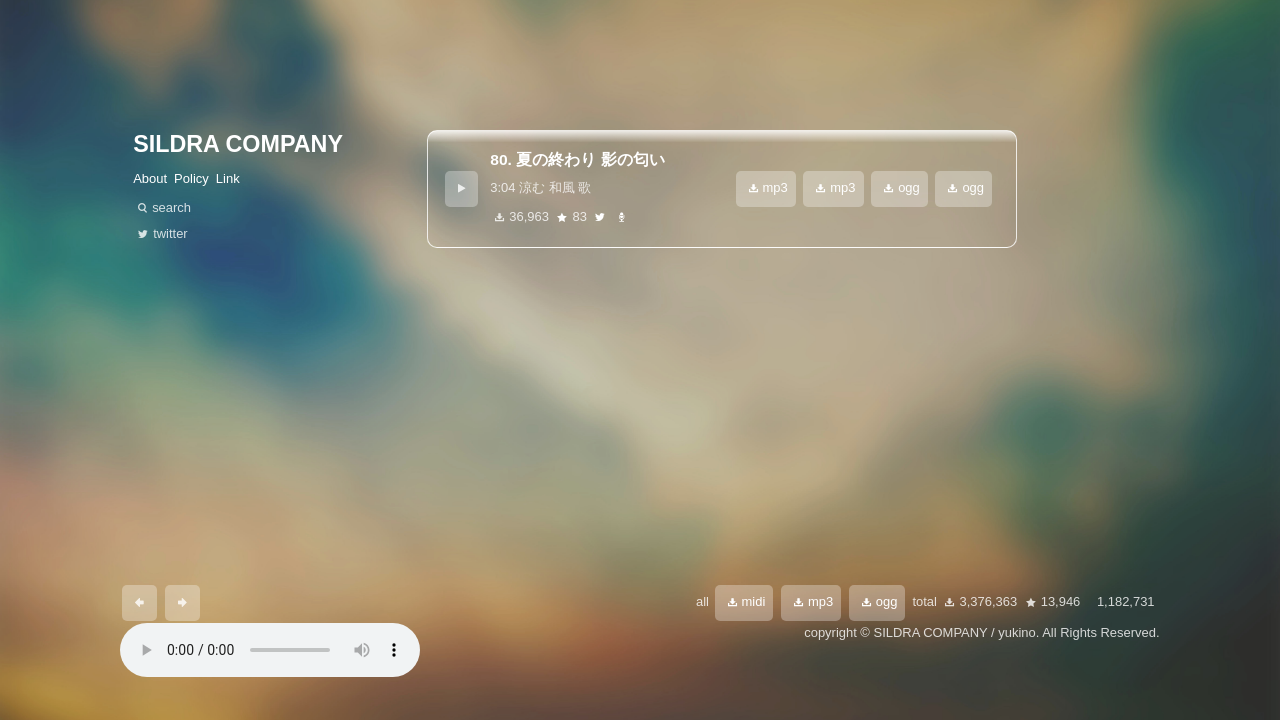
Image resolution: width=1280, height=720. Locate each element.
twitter (600, 217)
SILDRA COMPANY (238, 144)
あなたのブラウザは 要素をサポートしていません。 (270, 650)
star (562, 217)
